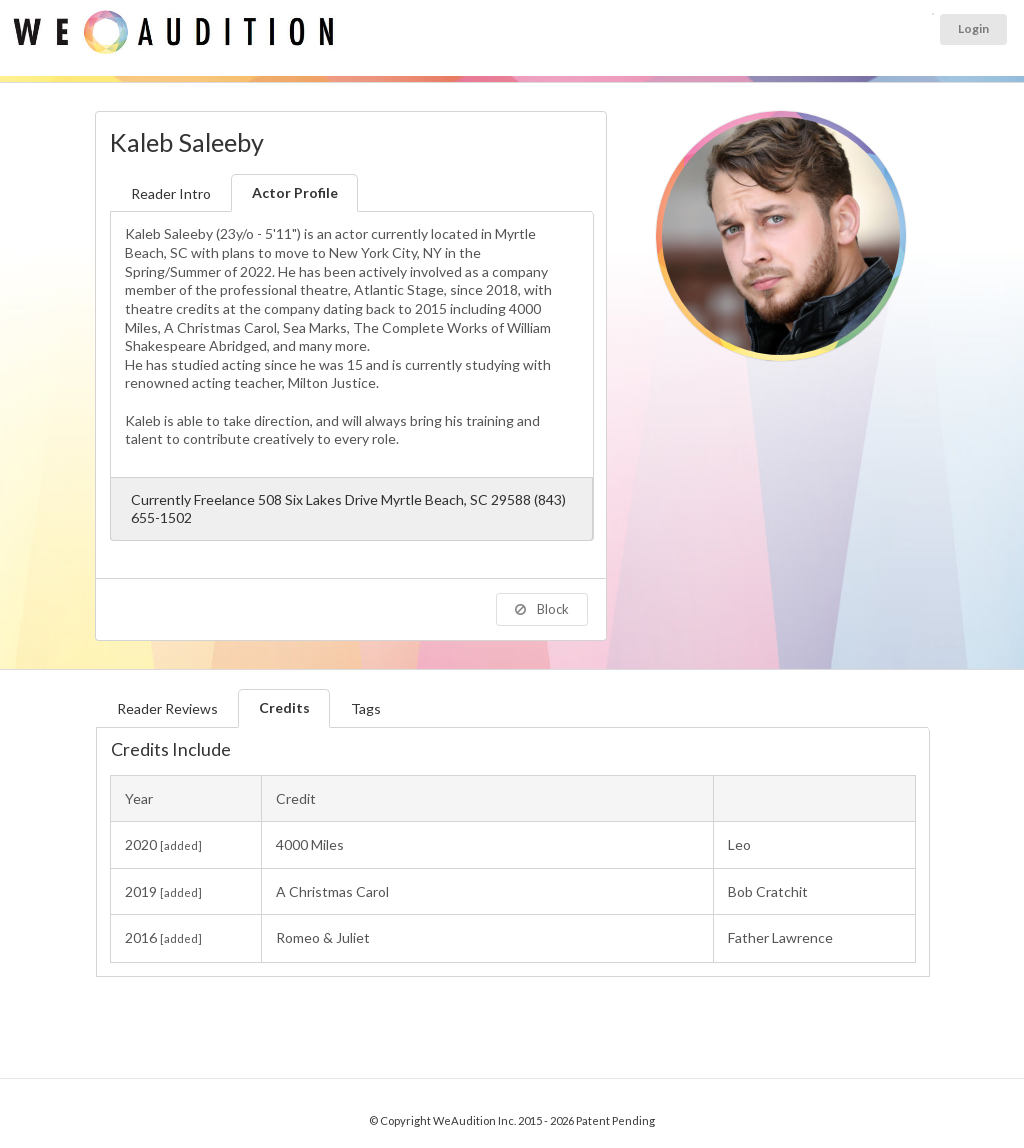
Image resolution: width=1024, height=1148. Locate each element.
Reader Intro (171, 193)
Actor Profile (295, 192)
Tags (366, 708)
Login (973, 28)
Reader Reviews (167, 708)
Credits (284, 707)
